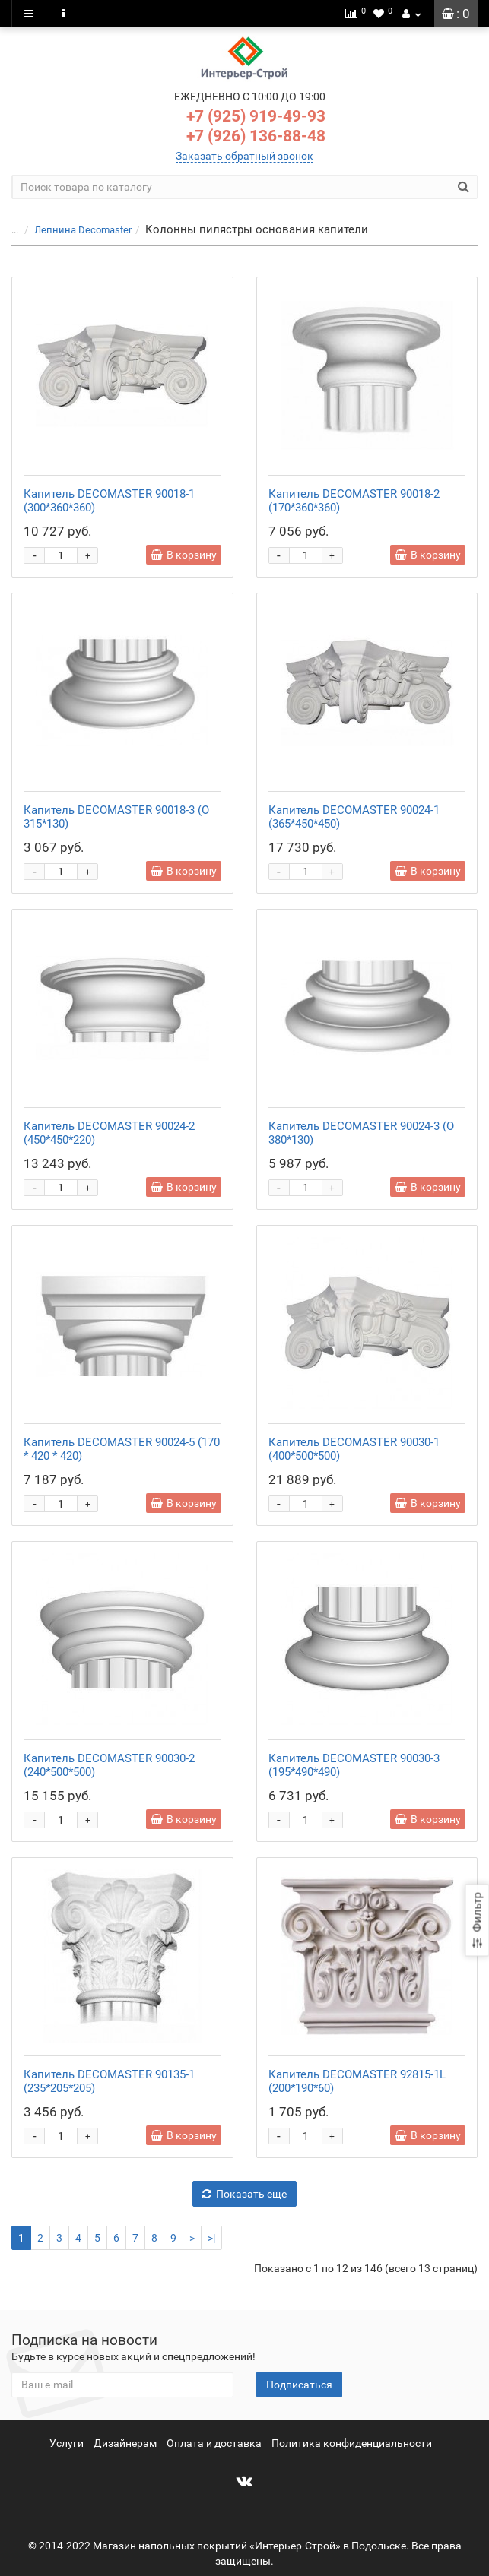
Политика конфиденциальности (351, 2443)
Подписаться (299, 2384)
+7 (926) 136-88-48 (255, 136)
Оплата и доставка (214, 2443)
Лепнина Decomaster (83, 230)
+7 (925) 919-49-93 (255, 116)
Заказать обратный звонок (244, 156)
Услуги (66, 2443)
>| (211, 2238)
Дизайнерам (125, 2443)
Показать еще (244, 2194)
